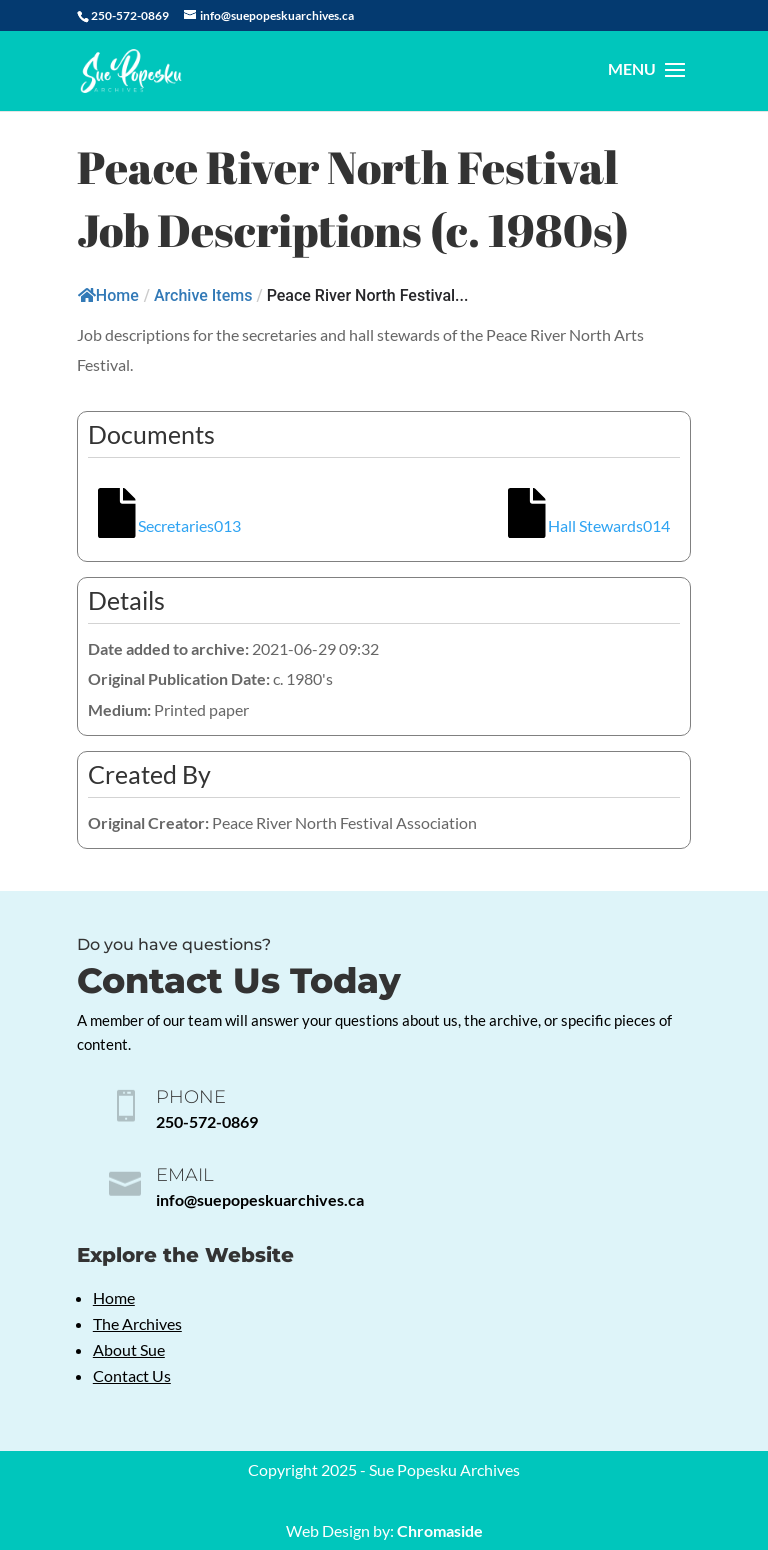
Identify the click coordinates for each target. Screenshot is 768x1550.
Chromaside (440, 1530)
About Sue (129, 1349)
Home (108, 295)
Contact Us (132, 1375)
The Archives (137, 1323)
